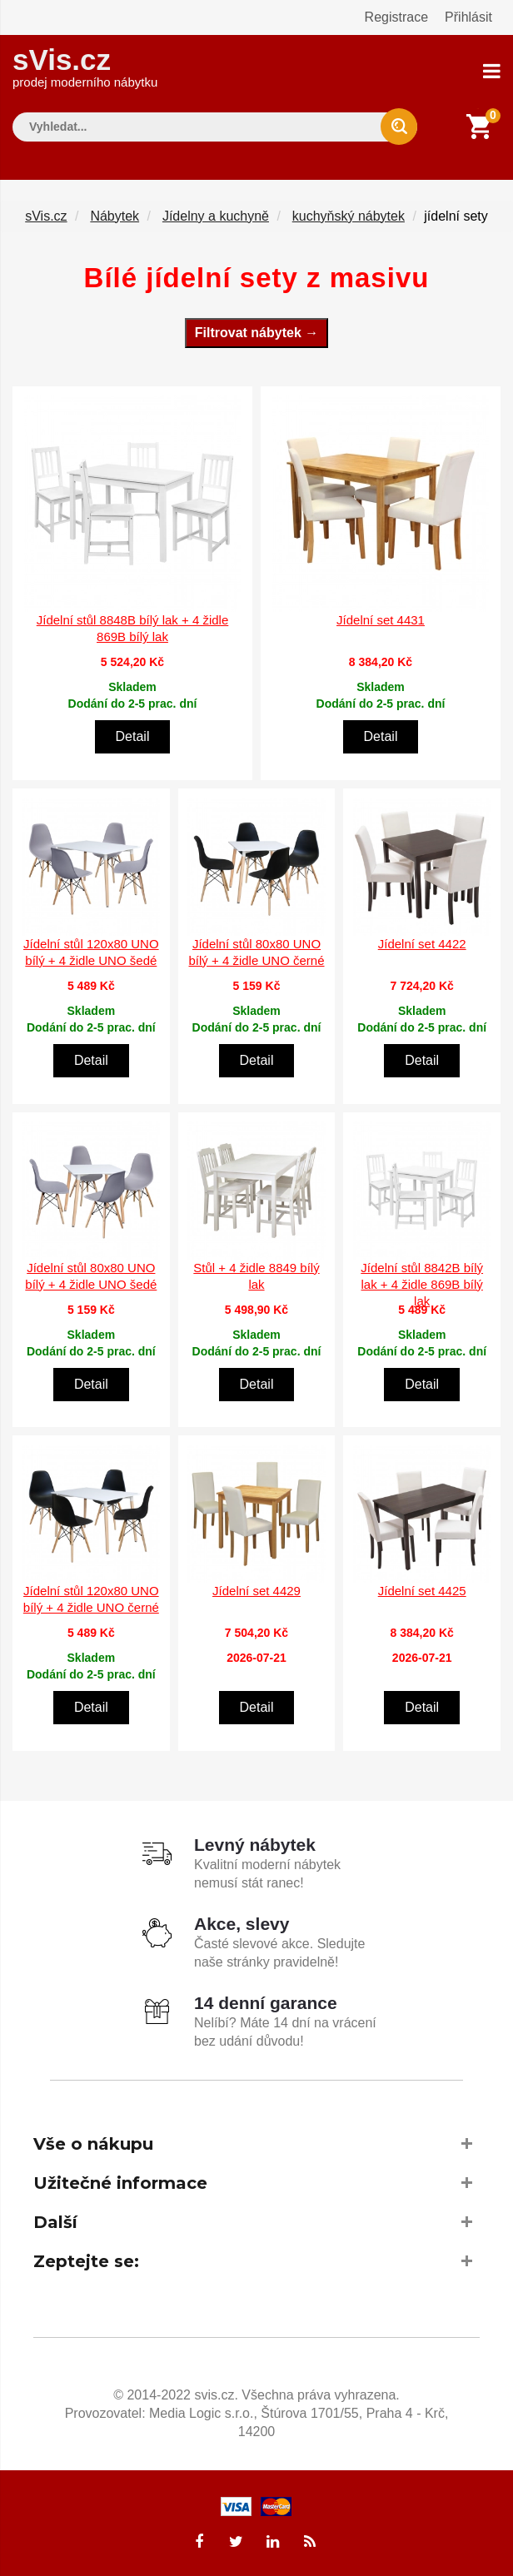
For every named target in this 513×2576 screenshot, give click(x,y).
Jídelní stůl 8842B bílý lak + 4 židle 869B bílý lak (422, 1283)
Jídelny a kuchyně (215, 215)
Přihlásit (468, 17)
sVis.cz (84, 66)
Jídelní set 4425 (422, 1591)
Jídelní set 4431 (380, 620)
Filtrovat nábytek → (256, 332)
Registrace (396, 17)
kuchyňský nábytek (348, 215)
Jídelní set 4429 (256, 1591)
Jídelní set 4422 (422, 943)
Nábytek (114, 215)
